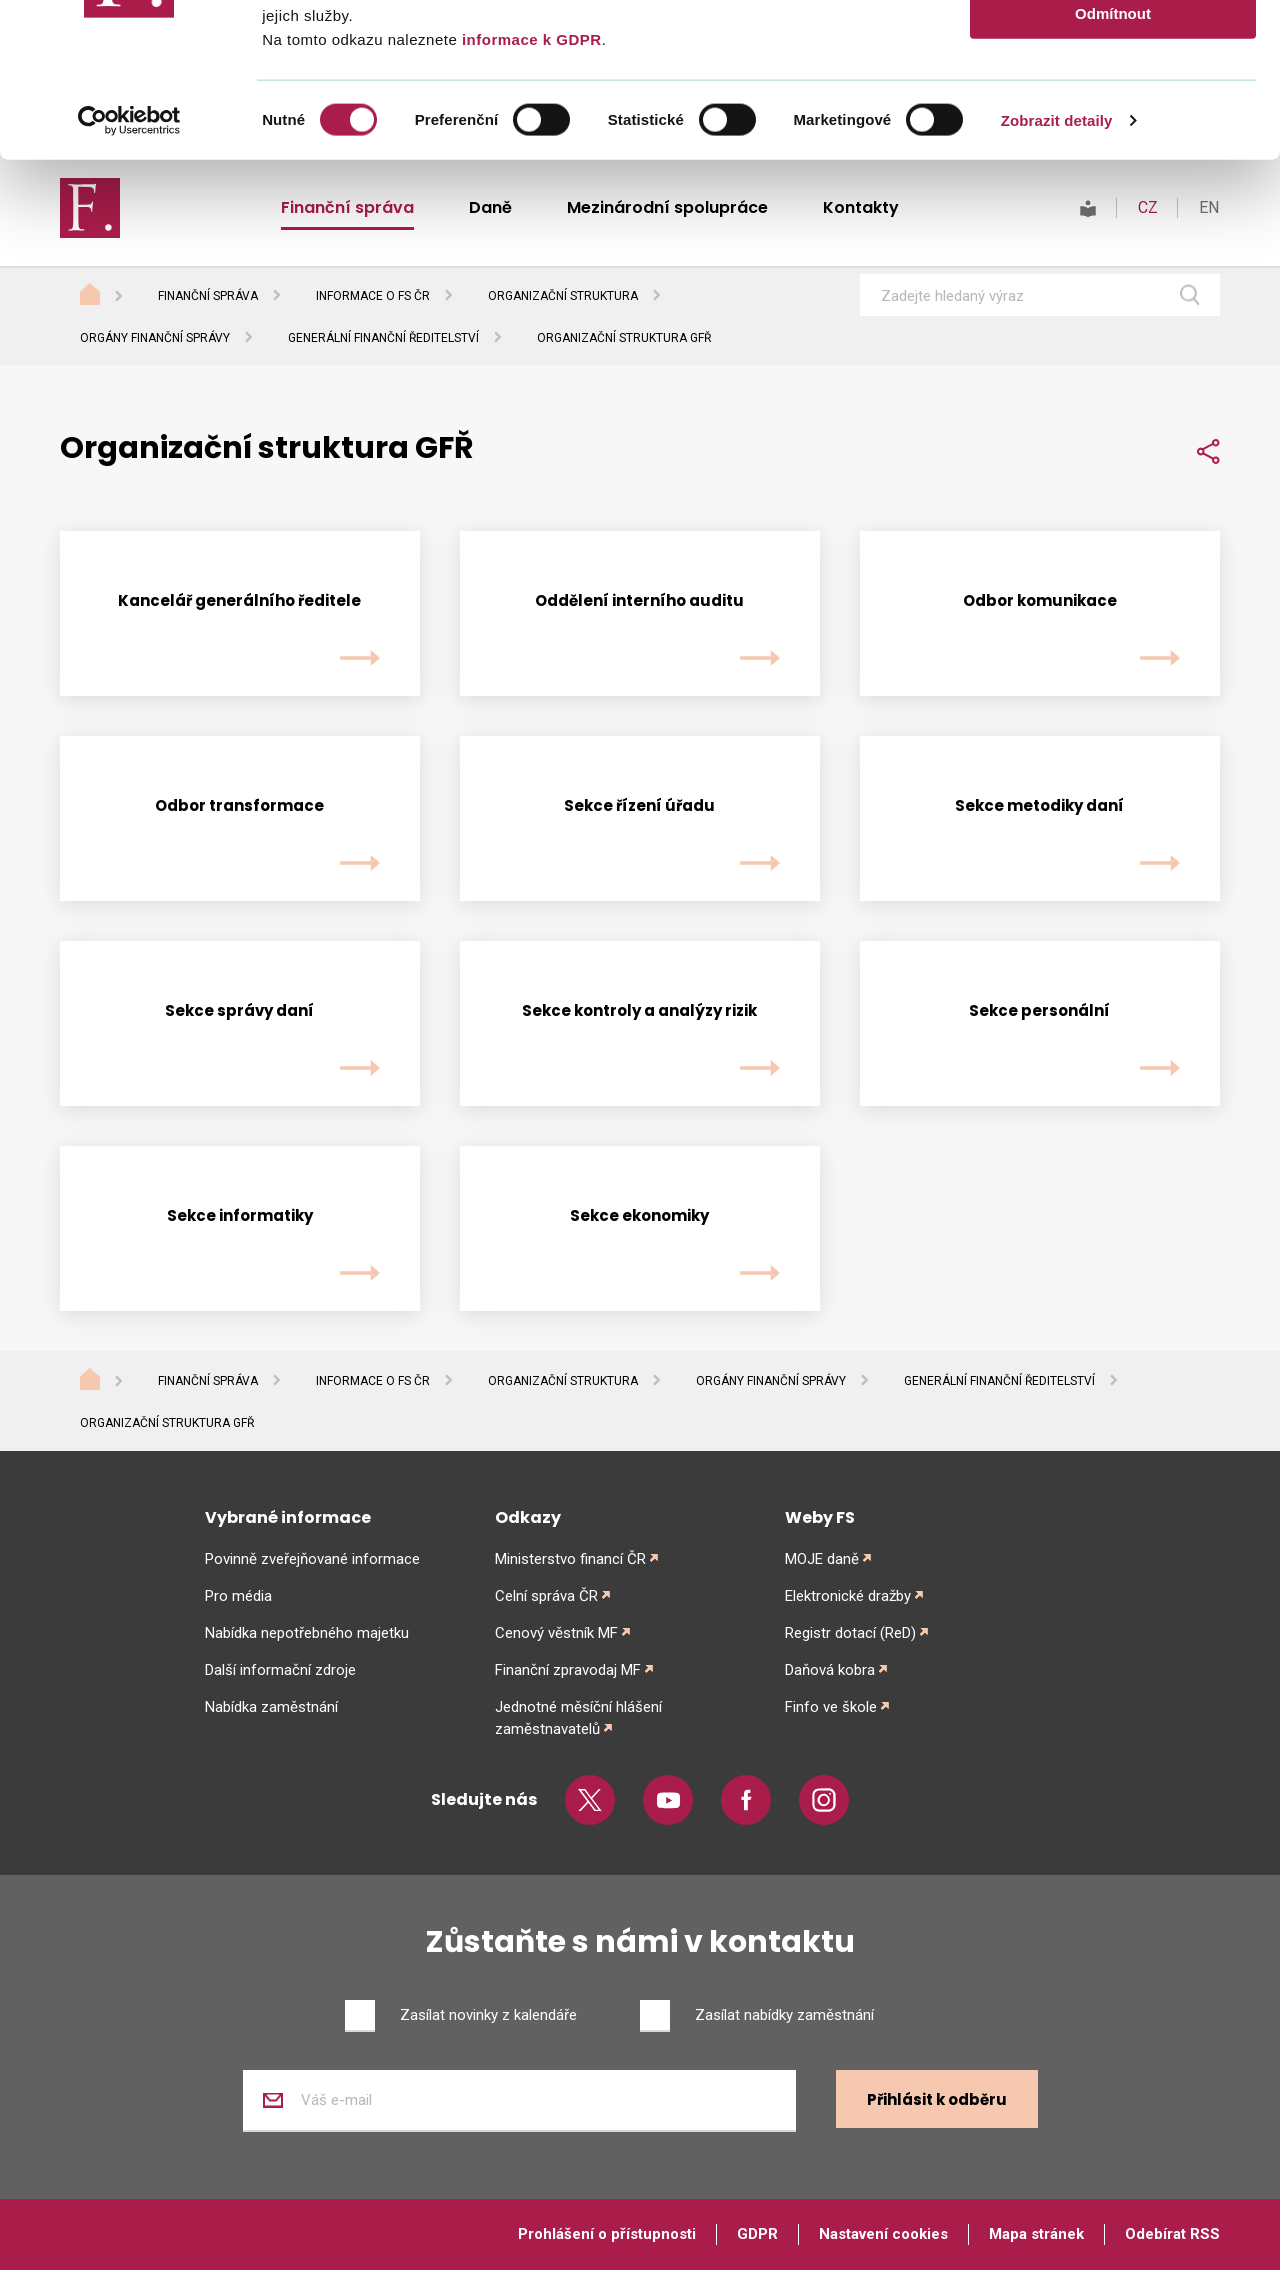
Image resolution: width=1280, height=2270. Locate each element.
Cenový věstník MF (556, 1633)
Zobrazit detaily (1057, 273)
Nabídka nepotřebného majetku (307, 1633)
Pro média (238, 1596)
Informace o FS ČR (373, 1381)
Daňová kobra (830, 1670)
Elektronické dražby (848, 1596)
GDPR (757, 2234)
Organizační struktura (563, 1381)
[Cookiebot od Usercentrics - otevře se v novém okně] (129, 274)
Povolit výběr (1113, 108)
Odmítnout (1113, 166)
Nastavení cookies (883, 2234)
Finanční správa (208, 1381)
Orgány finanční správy (155, 338)
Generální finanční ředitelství (383, 338)
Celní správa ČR (546, 1596)
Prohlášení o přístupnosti (607, 2234)
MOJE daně (822, 1559)
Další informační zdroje (280, 1670)
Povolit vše (1112, 49)
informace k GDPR (529, 192)
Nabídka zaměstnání (271, 1707)
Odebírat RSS (1172, 2234)
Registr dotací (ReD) (850, 1633)
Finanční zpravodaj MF (568, 1670)
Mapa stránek (1036, 2234)
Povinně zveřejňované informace (312, 1559)
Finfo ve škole (831, 1707)
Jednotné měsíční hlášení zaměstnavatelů (578, 1718)
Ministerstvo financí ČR (570, 1559)
